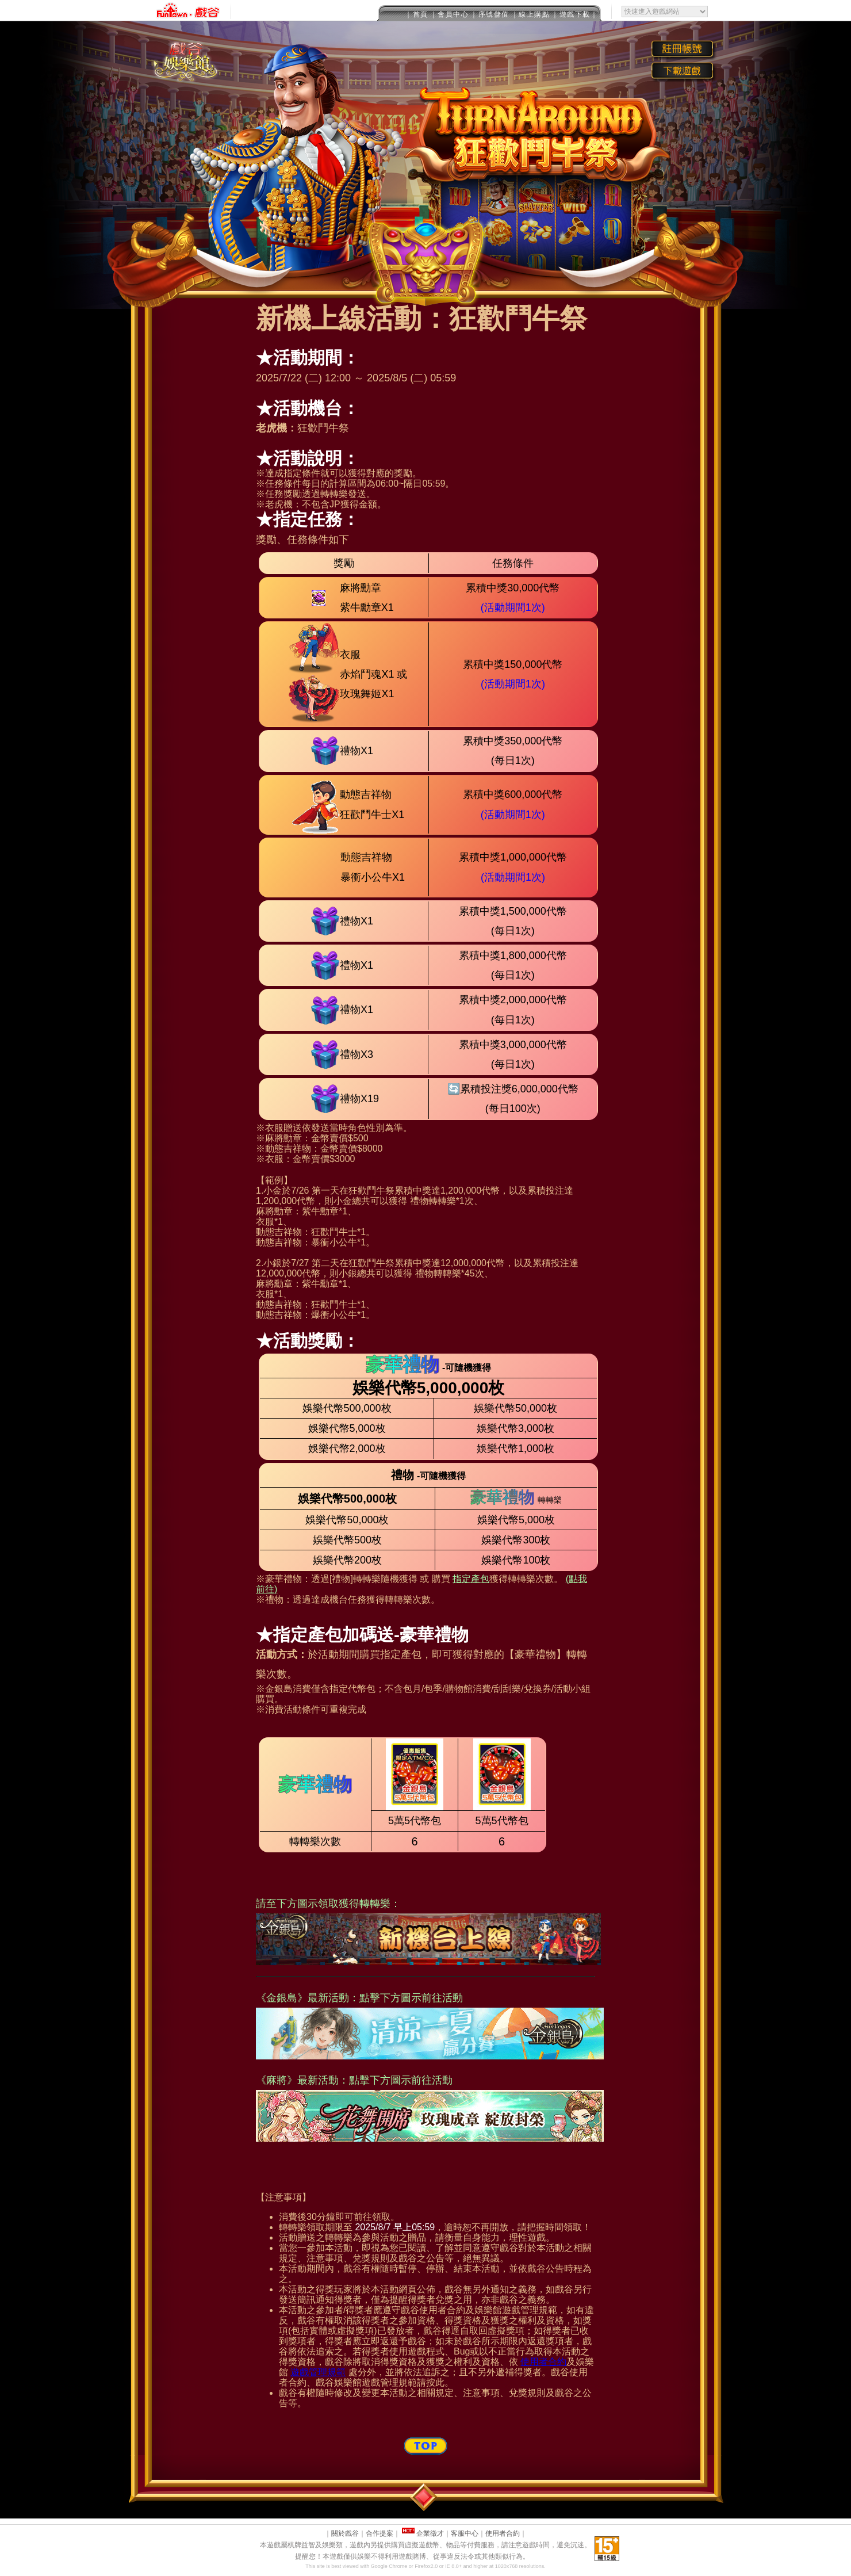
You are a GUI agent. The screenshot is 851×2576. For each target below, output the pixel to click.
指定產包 (471, 1579)
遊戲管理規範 (318, 2372)
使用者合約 (543, 2362)
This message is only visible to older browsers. (425, 10)
